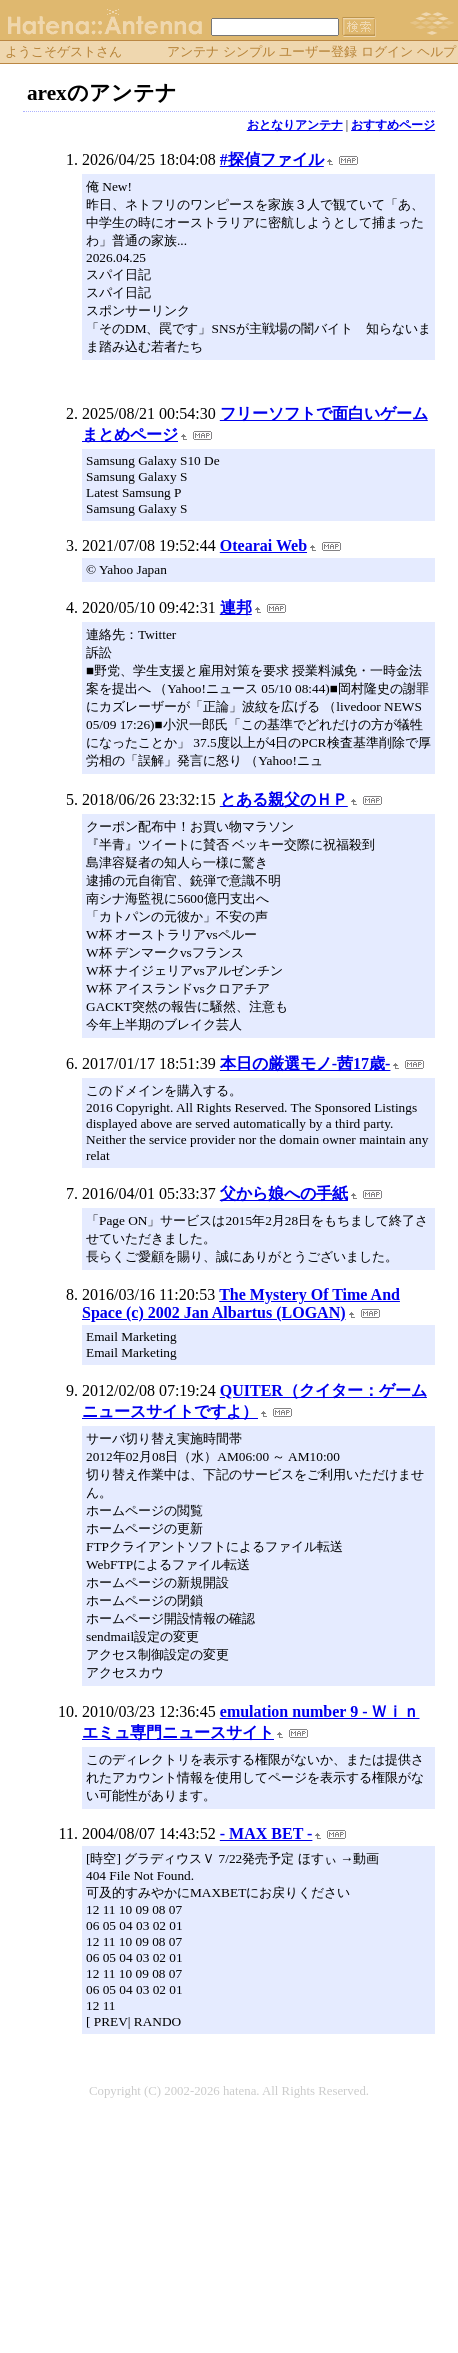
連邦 (236, 607)
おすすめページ (393, 125)
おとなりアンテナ (295, 125)
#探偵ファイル (272, 159)
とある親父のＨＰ (284, 799)
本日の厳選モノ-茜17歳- (305, 1063)
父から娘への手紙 (284, 1193)
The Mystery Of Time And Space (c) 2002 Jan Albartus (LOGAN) (241, 1303)
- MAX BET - (266, 1833)
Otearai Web (263, 545)
